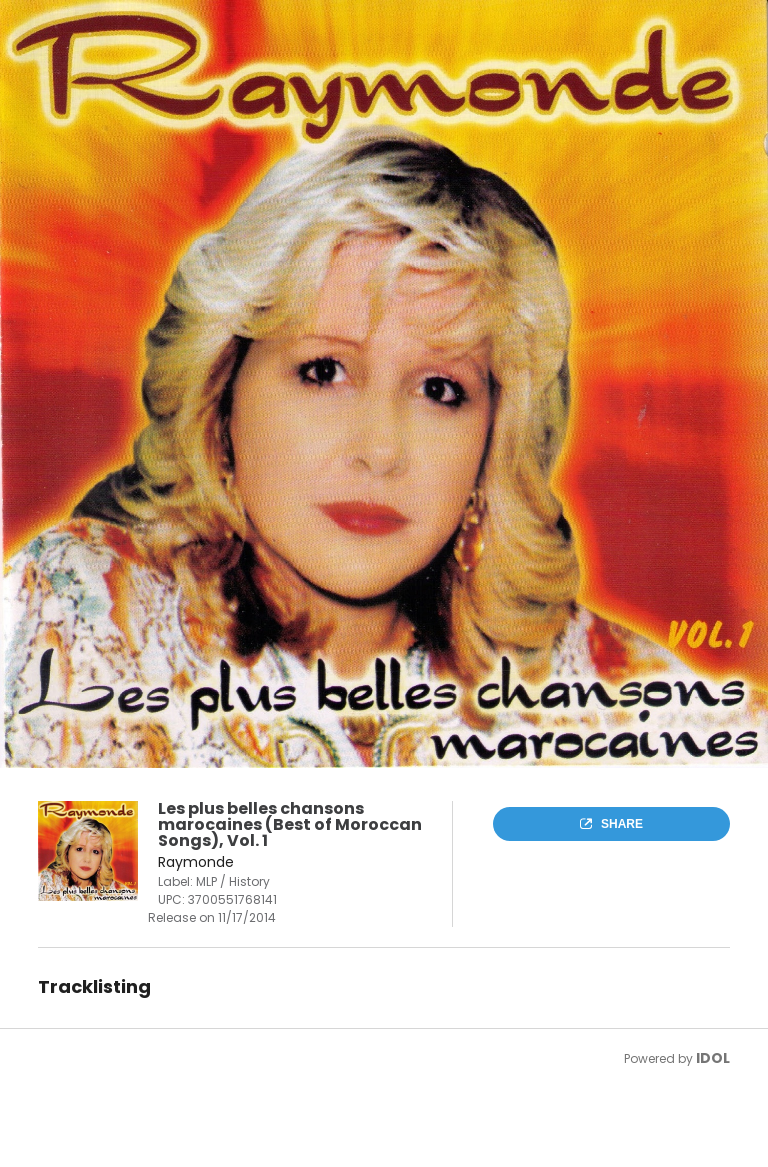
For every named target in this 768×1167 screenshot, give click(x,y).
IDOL (713, 1058)
